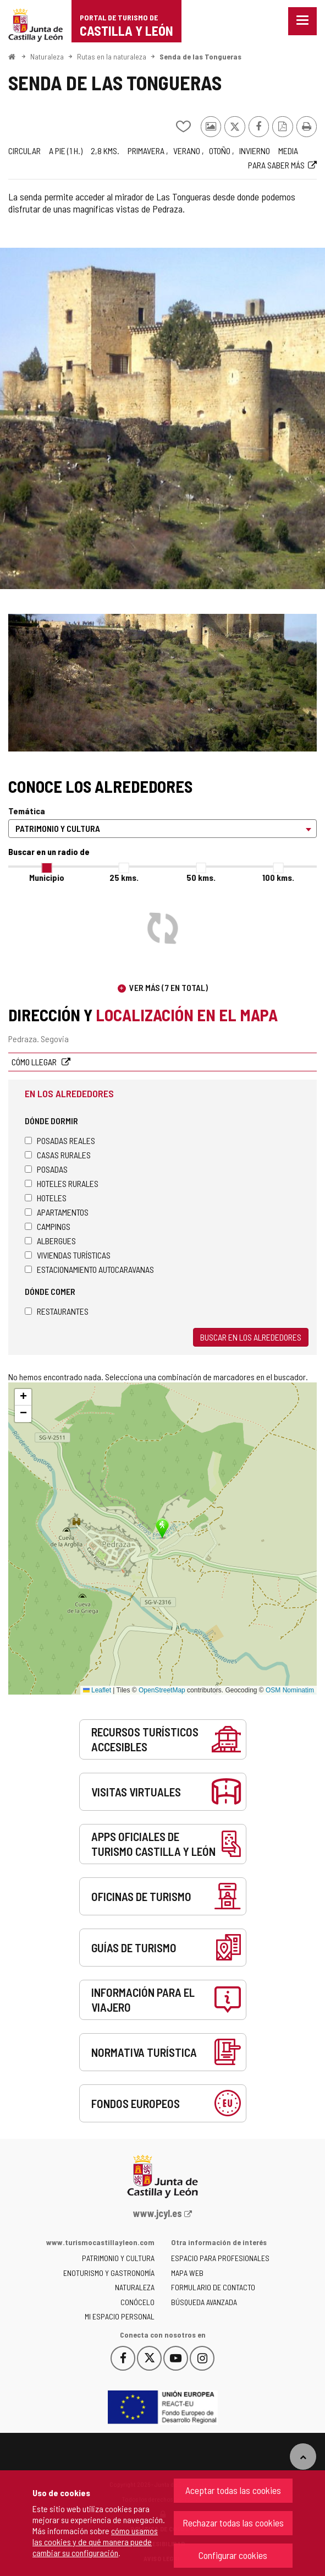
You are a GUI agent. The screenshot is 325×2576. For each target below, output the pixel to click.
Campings (47, 1226)
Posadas (46, 1169)
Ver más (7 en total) (168, 987)
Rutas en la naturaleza (111, 56)
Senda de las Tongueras (200, 56)
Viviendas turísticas (68, 1255)
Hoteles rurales (61, 1183)
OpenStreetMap (162, 1690)
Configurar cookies (233, 2555)
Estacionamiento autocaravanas (89, 1269)
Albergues (50, 1240)
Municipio (46, 877)
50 (201, 877)
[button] (23, 1397)
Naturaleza (47, 56)
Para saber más (276, 165)
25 (124, 877)
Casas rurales (58, 1155)
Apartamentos (57, 1212)
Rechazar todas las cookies (233, 2523)
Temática (26, 810)
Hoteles (46, 1197)
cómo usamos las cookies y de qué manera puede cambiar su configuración (95, 2541)
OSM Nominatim (290, 1690)
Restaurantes (57, 1311)
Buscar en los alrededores (250, 1337)
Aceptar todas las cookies (233, 2490)
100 (278, 877)
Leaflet (97, 1690)
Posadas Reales (60, 1140)
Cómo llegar (35, 1061)
